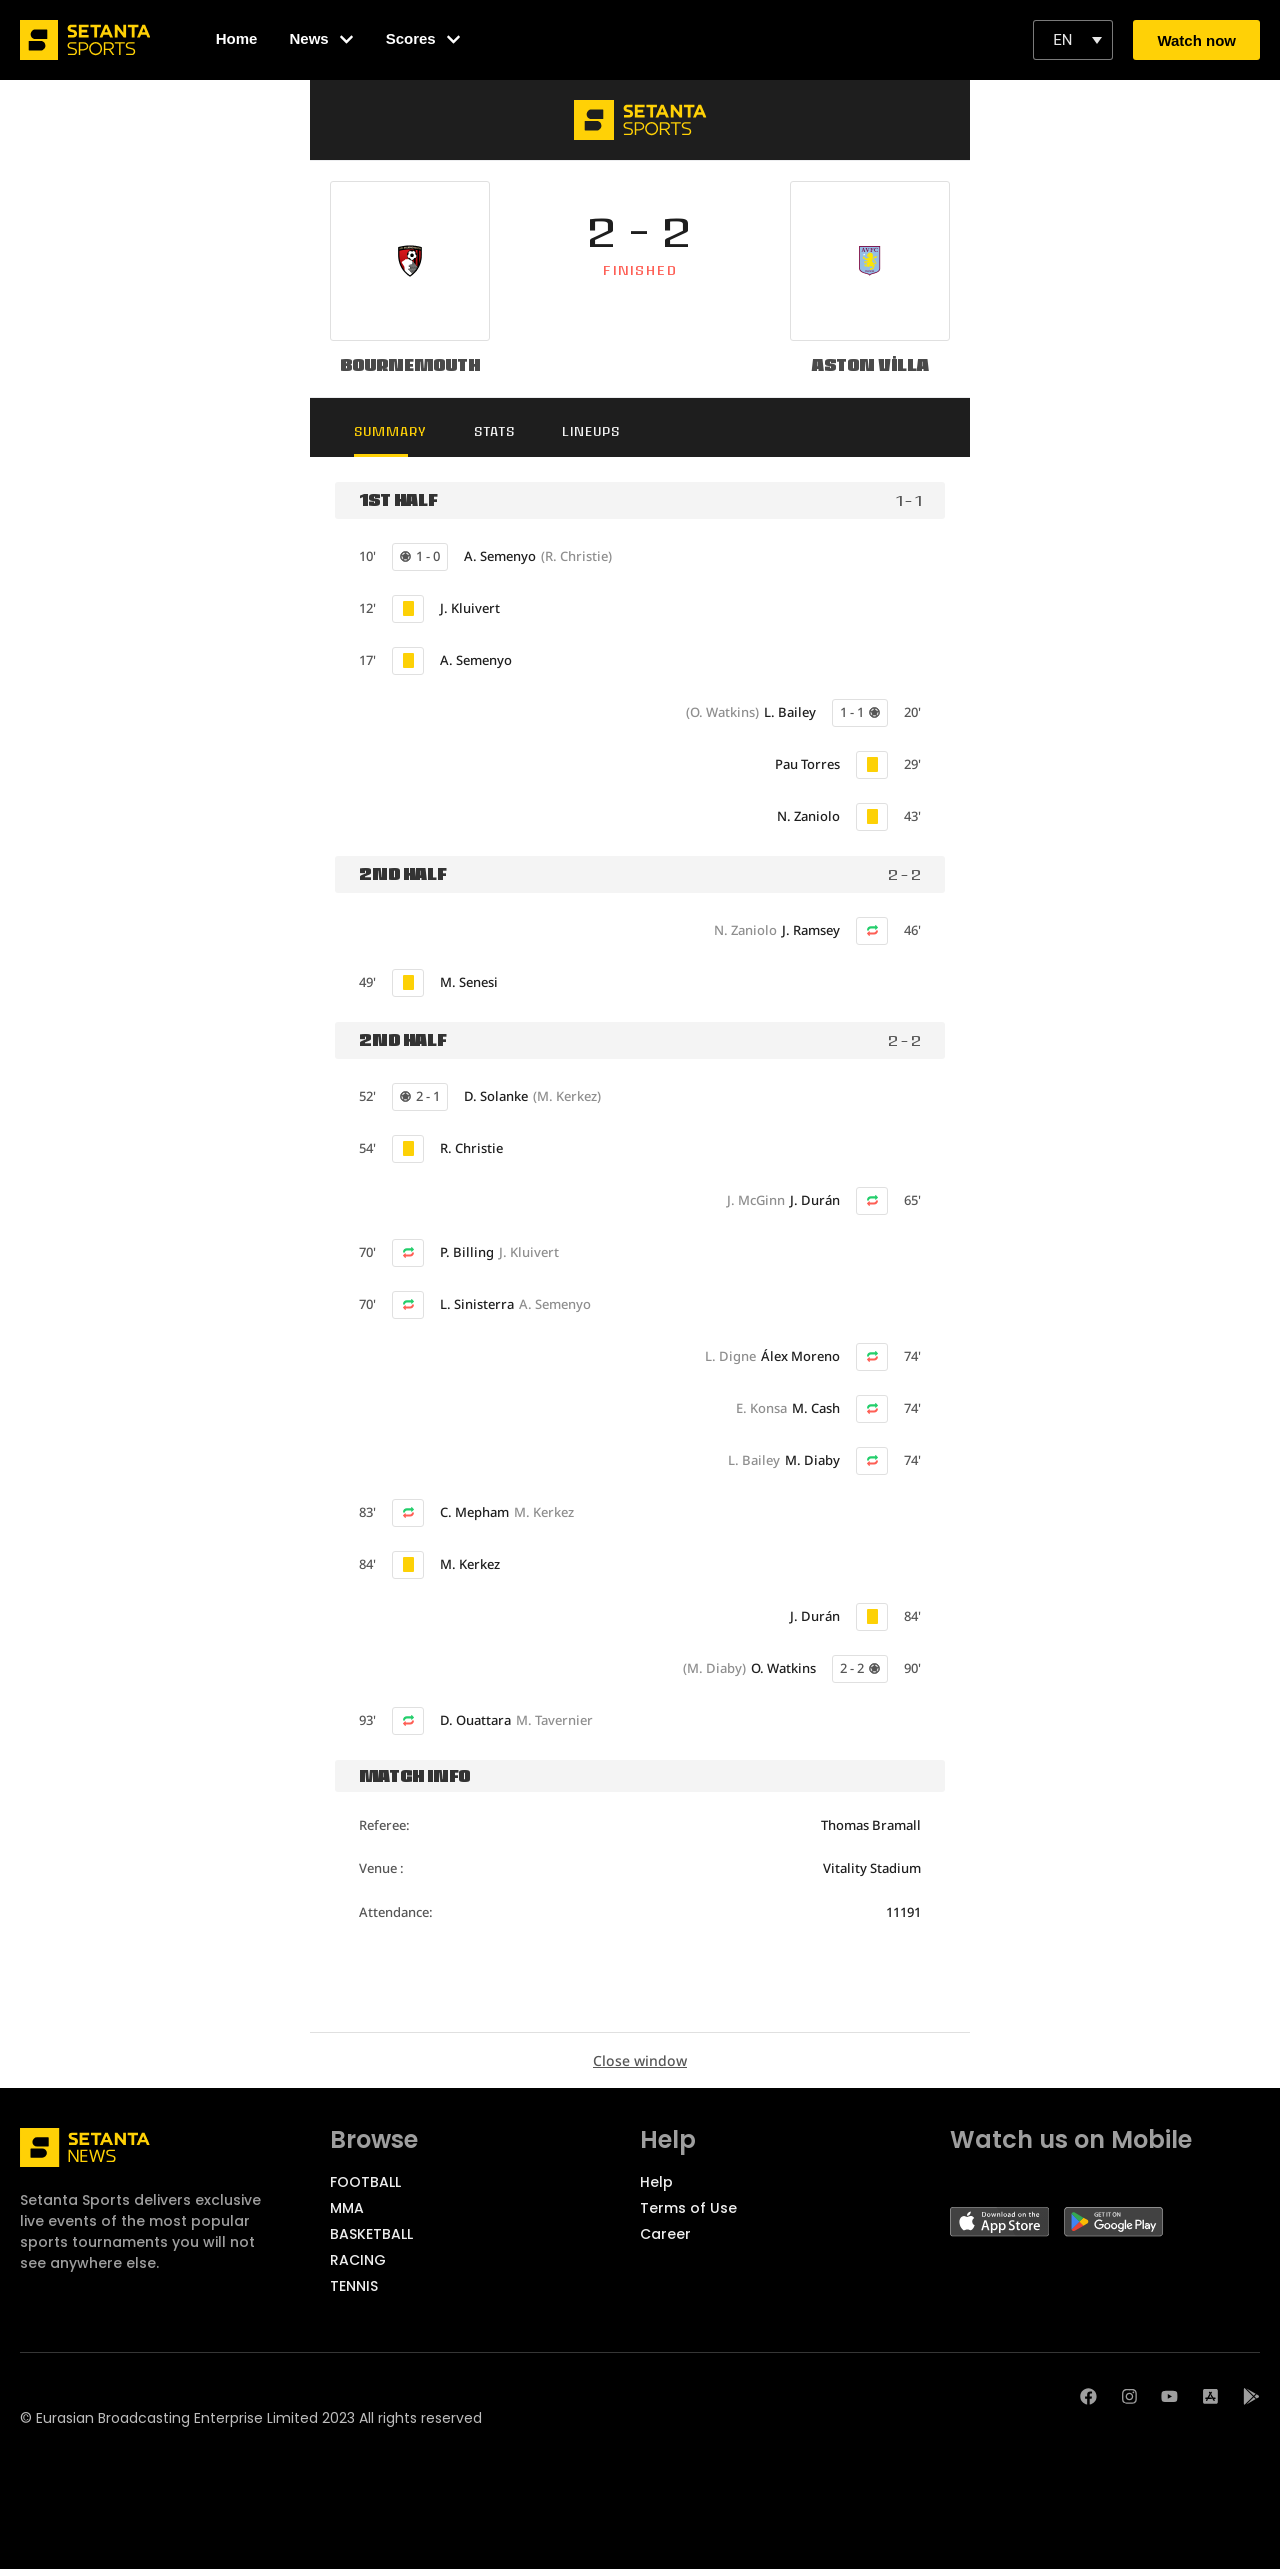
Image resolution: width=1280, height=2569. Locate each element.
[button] (1073, 40)
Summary (394, 431)
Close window (640, 2061)
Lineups (603, 431)
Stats (502, 431)
